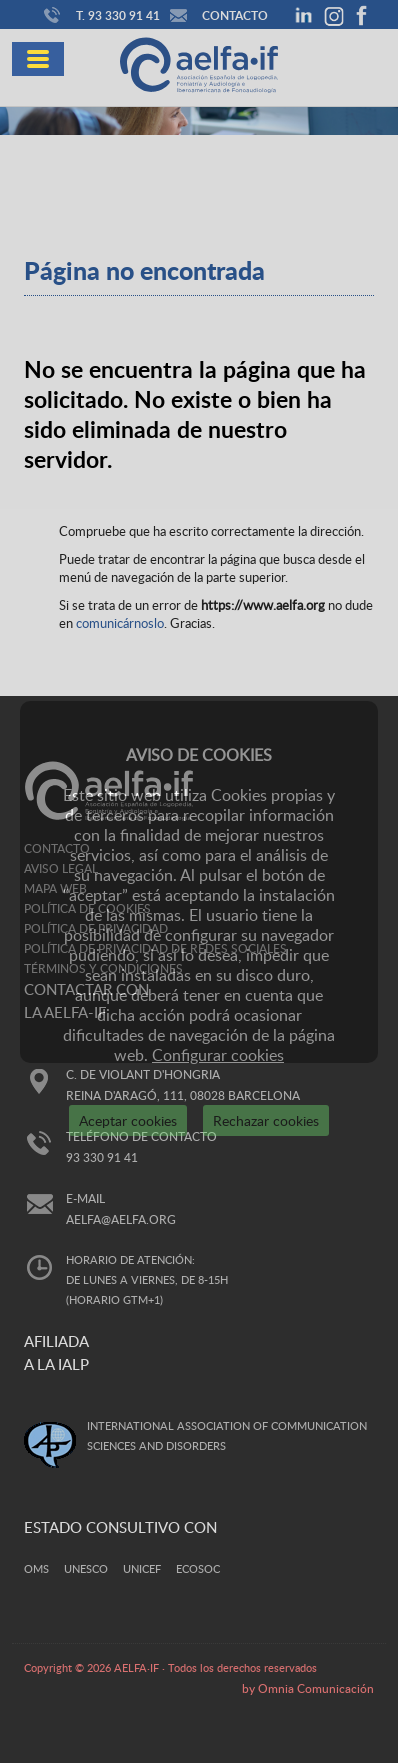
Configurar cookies (218, 1055)
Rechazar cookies (266, 1120)
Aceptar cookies (128, 1120)
